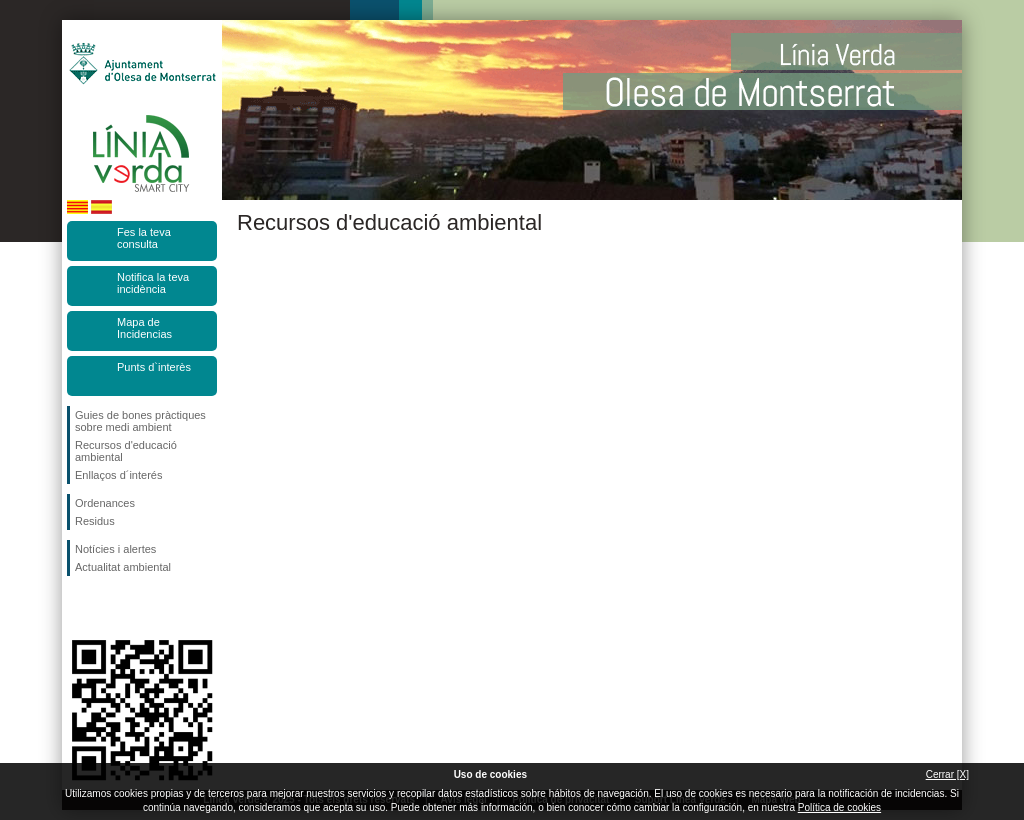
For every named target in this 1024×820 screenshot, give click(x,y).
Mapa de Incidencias (144, 328)
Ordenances (105, 503)
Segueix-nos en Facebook (79, 608)
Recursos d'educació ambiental (126, 451)
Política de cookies (839, 807)
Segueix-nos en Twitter (112, 608)
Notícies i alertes (115, 549)
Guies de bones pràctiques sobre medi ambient (140, 421)
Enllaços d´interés (118, 475)
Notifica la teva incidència (153, 283)
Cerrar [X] (947, 774)
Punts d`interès (154, 367)
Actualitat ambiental (123, 567)
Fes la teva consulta (144, 238)
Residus (95, 521)
